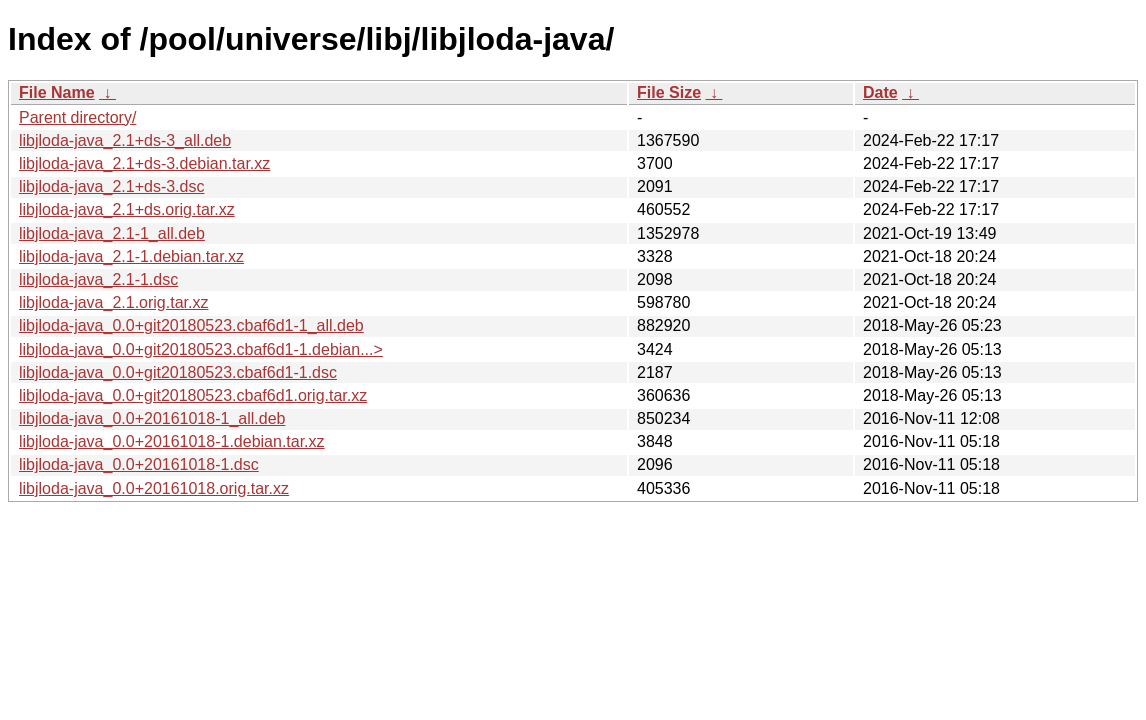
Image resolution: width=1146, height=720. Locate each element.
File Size (669, 92)
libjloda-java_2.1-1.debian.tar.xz (131, 256)
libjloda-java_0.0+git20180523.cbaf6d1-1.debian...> (201, 349)
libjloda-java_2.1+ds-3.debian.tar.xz (144, 163)
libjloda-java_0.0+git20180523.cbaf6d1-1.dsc (178, 372)
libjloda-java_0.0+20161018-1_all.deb (152, 418)
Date (880, 92)
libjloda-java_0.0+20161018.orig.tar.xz (154, 488)
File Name (57, 92)
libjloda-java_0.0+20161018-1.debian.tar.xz (172, 441)
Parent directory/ (77, 117)
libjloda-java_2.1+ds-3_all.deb (125, 140)
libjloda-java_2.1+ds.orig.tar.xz (127, 209)
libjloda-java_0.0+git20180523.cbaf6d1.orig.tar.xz (193, 395)
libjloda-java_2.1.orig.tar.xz (113, 302)
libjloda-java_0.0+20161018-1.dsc (139, 464)
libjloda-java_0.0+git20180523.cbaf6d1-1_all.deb (191, 325)
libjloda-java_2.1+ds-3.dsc (111, 186)
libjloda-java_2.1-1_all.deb (112, 233)
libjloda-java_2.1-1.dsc (98, 279)
